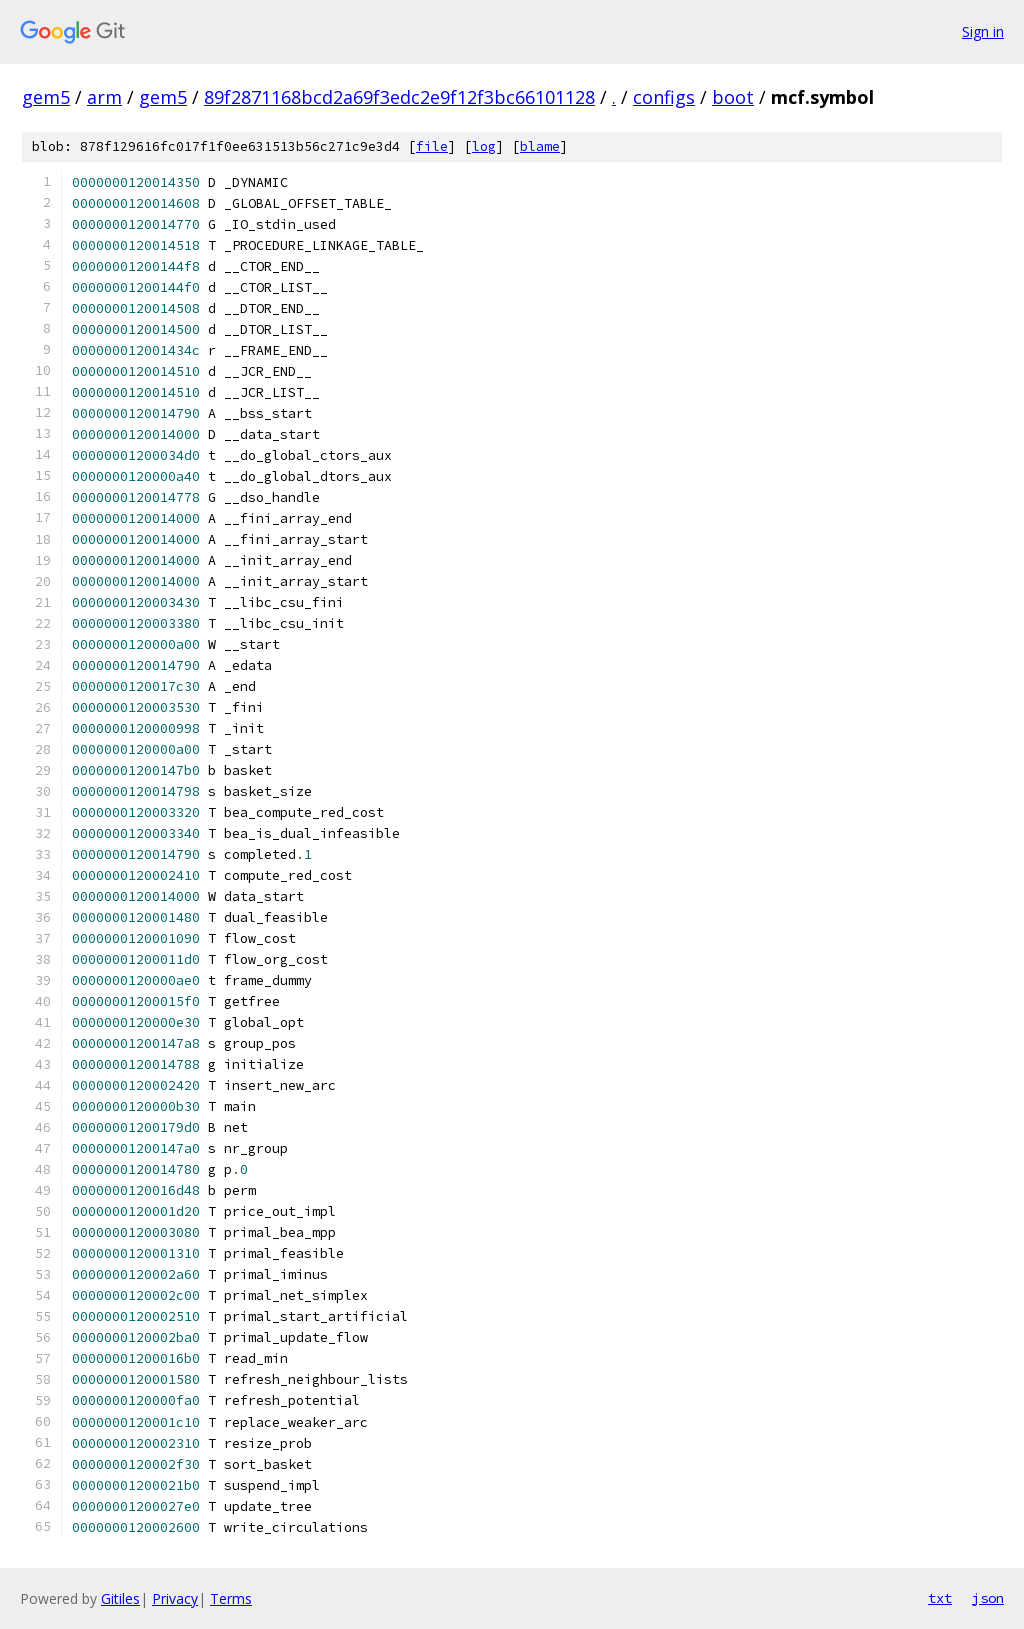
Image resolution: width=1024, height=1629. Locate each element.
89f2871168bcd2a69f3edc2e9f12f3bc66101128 (399, 97)
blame (540, 146)
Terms (231, 1598)
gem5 (46, 97)
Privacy (175, 1598)
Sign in (983, 31)
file (432, 146)
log (484, 146)
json (988, 1598)
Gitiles (120, 1598)
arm (104, 97)
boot (733, 97)
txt (940, 1598)
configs (664, 97)
